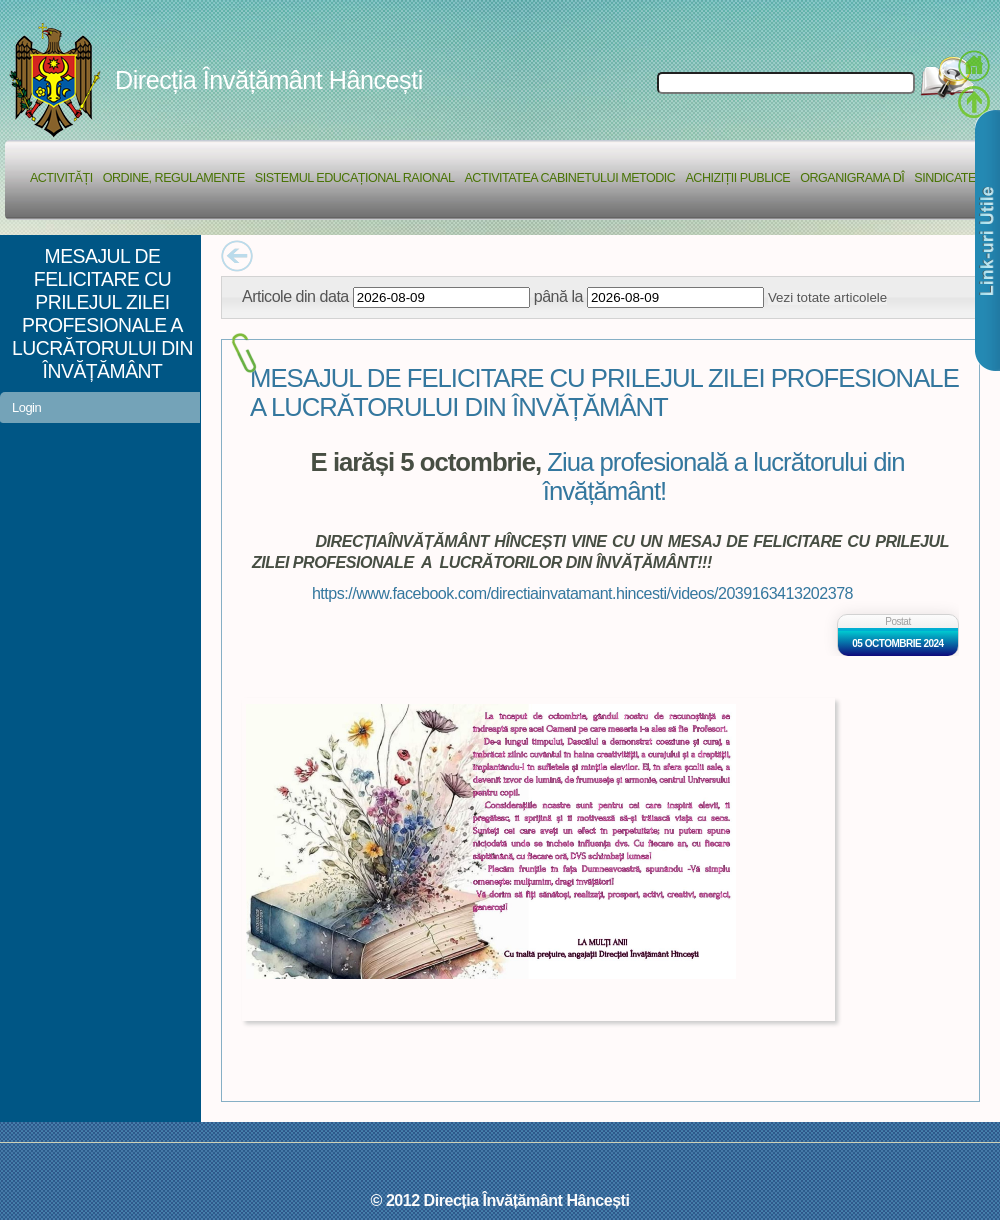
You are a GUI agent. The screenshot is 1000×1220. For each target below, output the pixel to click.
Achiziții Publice (737, 178)
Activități (61, 178)
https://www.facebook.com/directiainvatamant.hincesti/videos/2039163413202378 (582, 593)
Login (26, 407)
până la (558, 296)
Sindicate (945, 178)
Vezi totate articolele (827, 297)
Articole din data (295, 296)
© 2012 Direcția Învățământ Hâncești (500, 1200)
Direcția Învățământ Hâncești (269, 80)
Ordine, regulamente (174, 178)
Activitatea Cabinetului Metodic (569, 178)
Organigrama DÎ (852, 178)
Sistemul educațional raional (355, 178)
